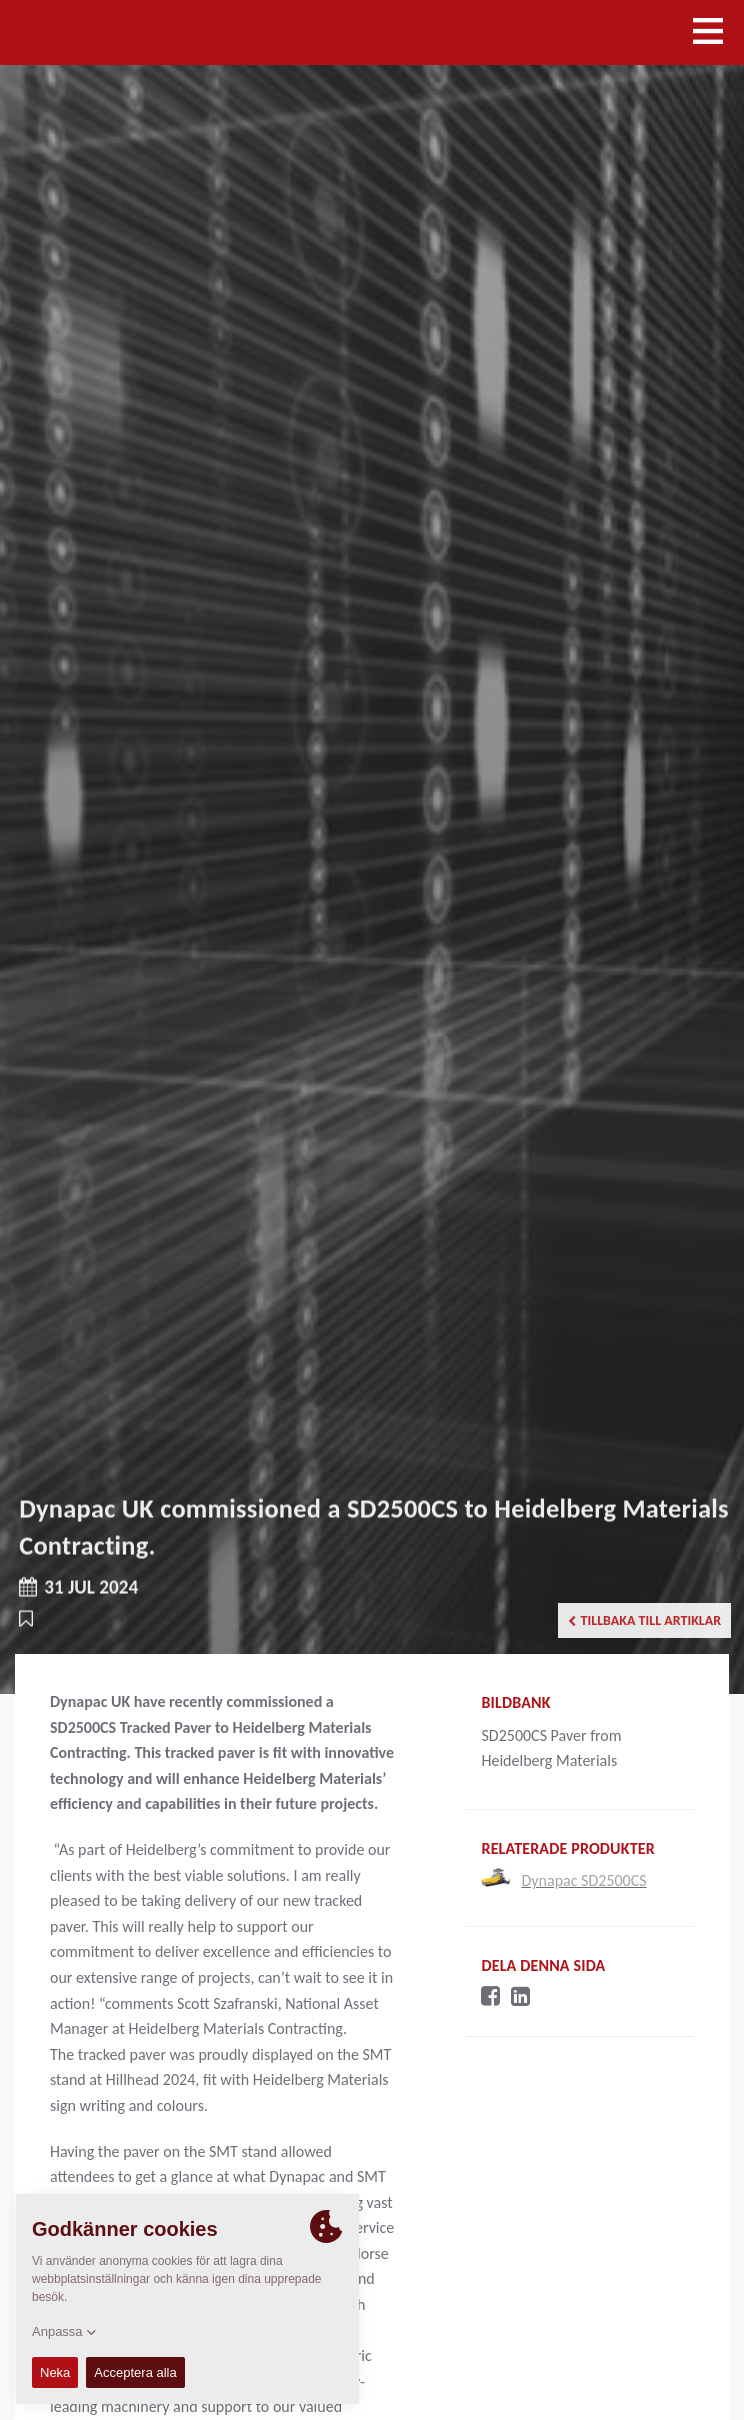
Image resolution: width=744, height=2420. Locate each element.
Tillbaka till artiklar (645, 1620)
